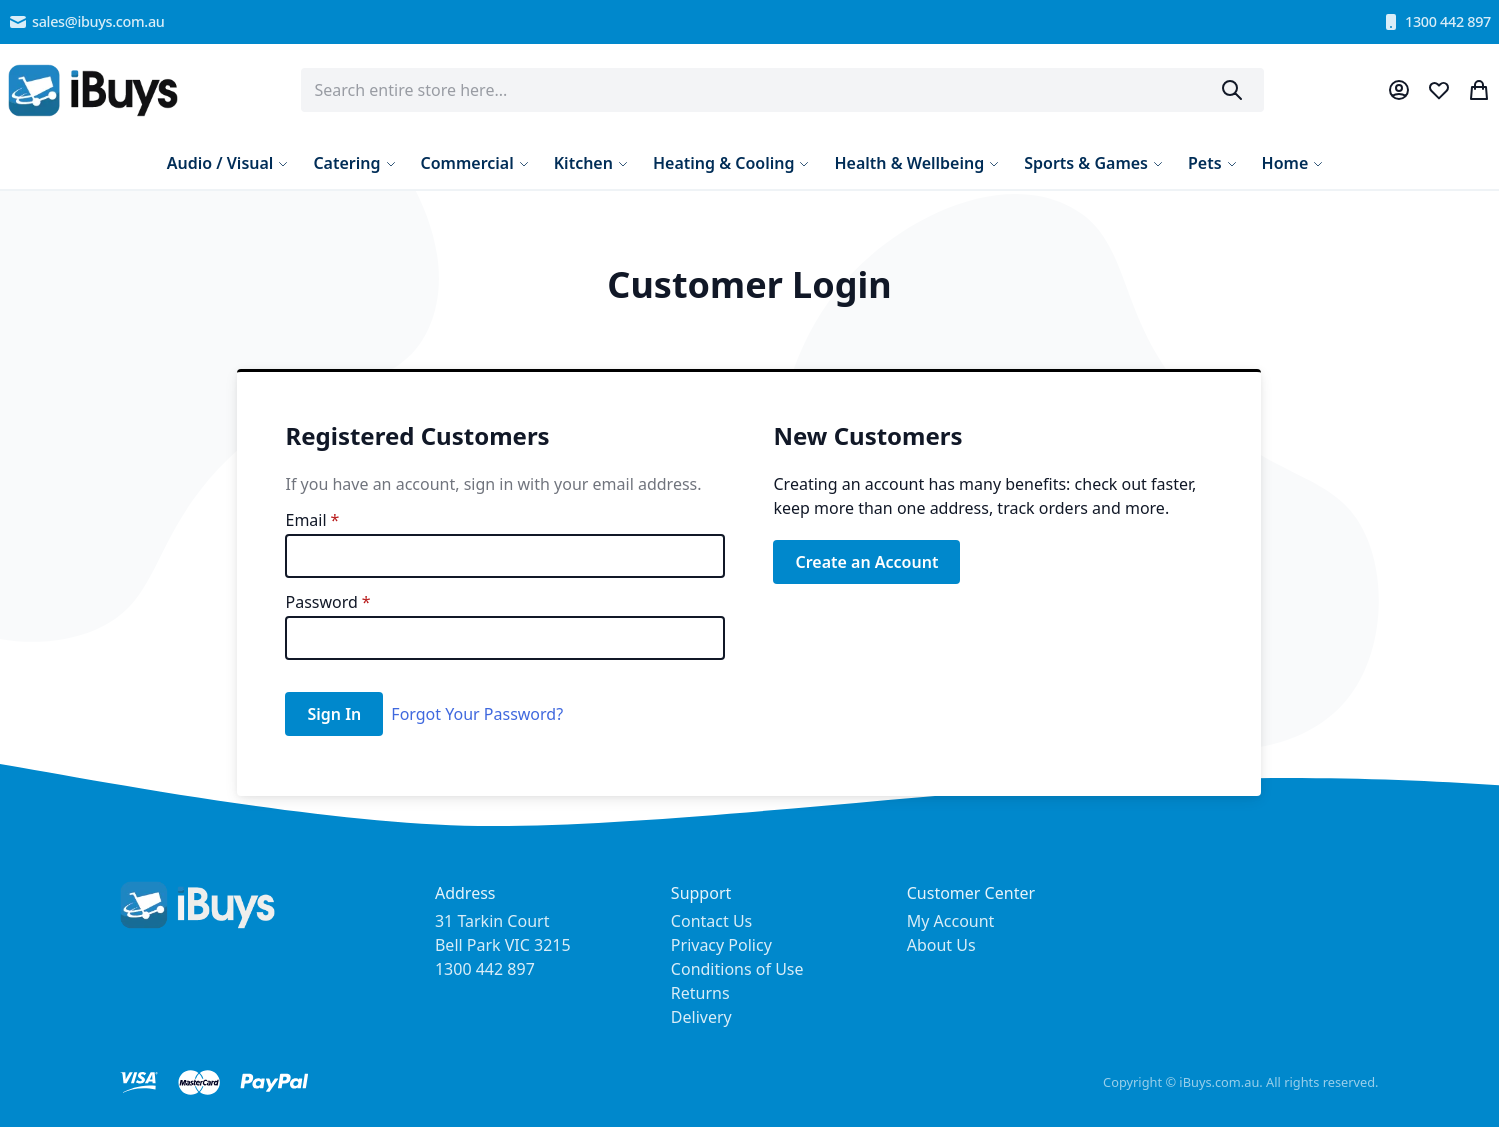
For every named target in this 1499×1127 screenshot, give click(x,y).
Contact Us (711, 921)
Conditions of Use (737, 969)
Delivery (701, 1017)
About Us (941, 945)
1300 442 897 (1436, 22)
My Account (951, 921)
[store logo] (93, 90)
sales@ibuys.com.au (86, 22)
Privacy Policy (721, 945)
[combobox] (783, 90)
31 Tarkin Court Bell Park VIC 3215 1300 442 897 (503, 945)
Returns (700, 993)
